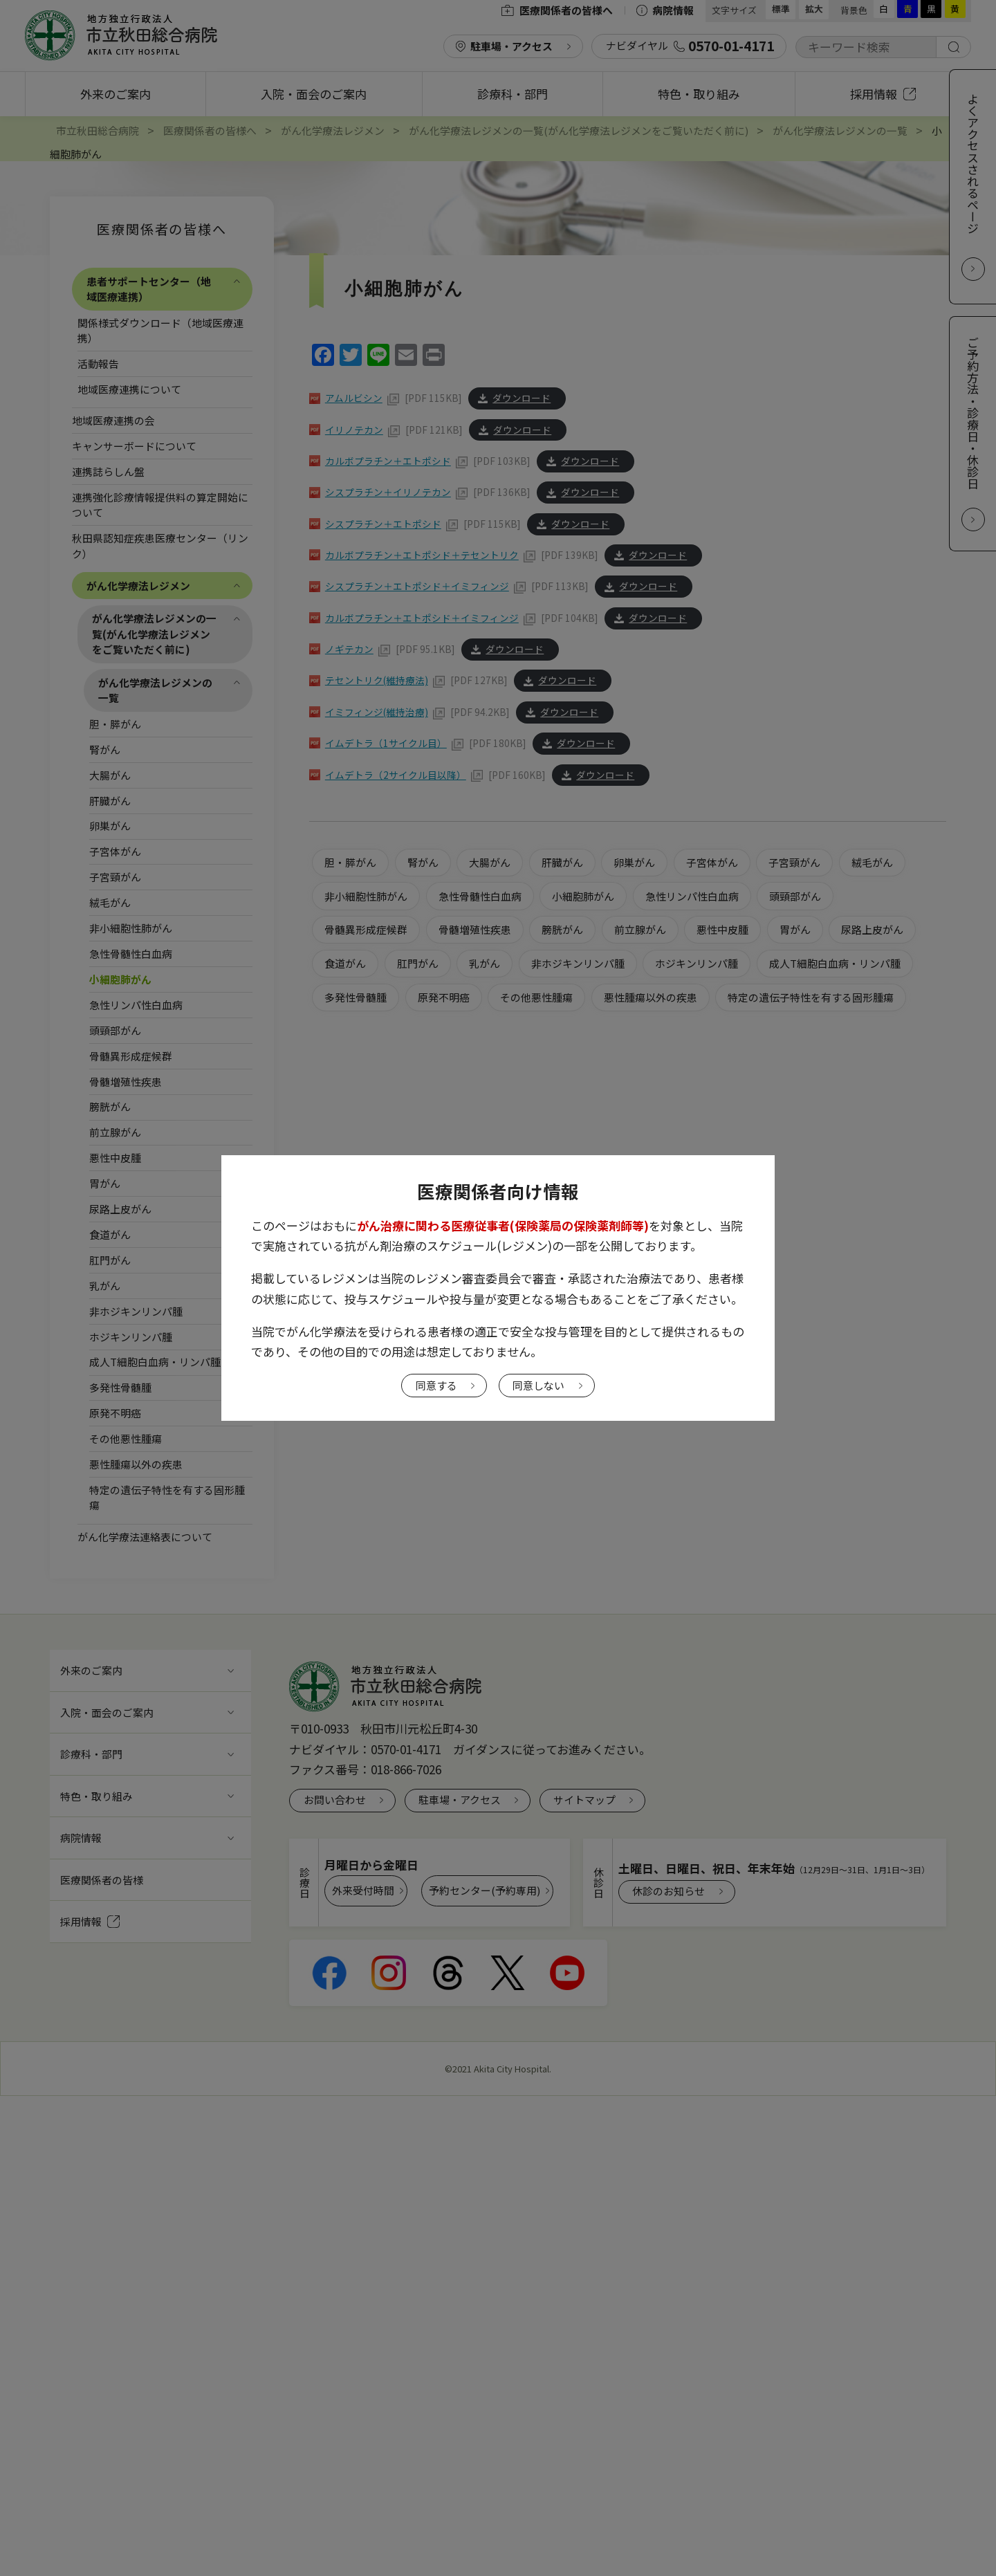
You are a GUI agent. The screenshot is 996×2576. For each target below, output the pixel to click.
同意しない (538, 1385)
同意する (436, 1385)
